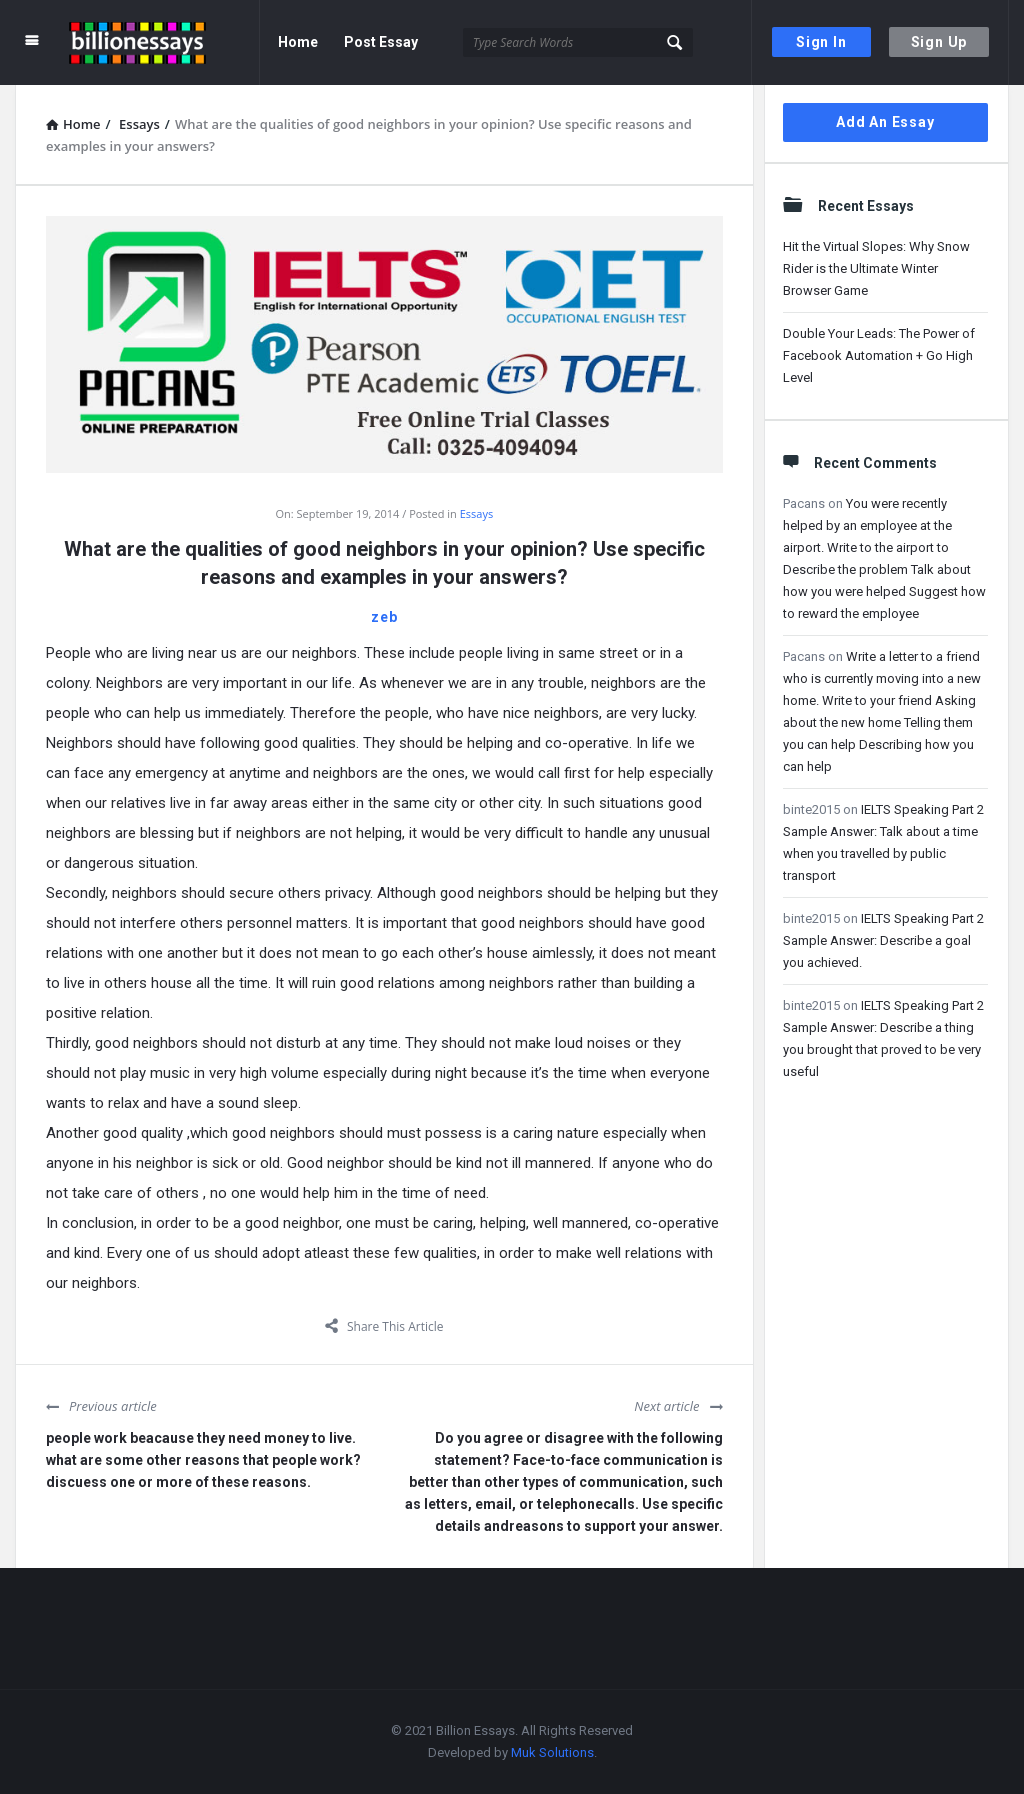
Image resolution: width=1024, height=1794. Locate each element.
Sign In (821, 42)
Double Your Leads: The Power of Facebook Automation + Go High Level (879, 355)
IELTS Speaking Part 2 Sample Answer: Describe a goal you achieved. (883, 940)
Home (298, 42)
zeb (384, 617)
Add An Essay (885, 122)
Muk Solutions (552, 1752)
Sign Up (939, 42)
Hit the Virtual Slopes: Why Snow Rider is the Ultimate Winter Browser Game (876, 268)
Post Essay (381, 42)
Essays (476, 513)
